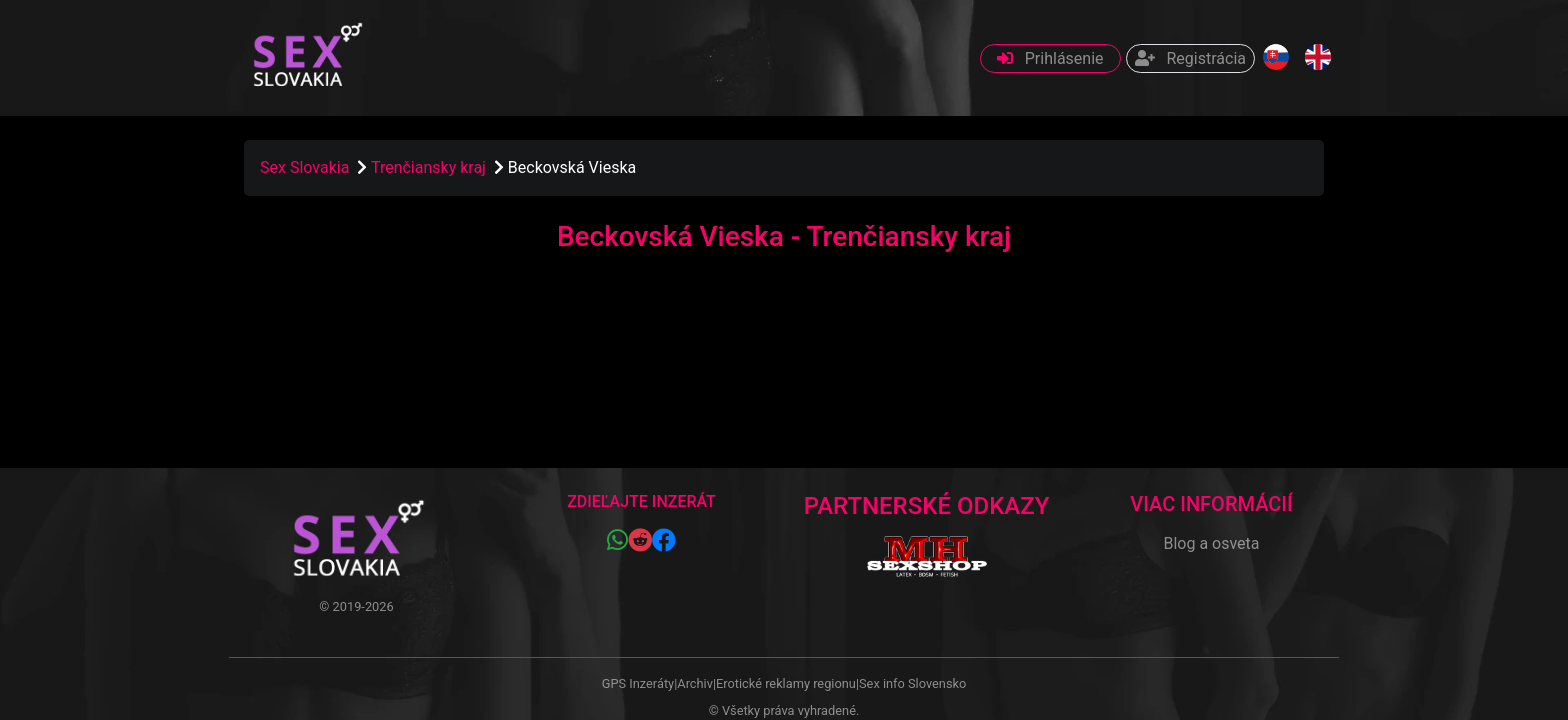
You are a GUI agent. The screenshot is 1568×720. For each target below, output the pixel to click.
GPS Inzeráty (638, 683)
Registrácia (1190, 58)
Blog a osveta (1211, 543)
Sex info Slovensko (912, 683)
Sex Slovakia (304, 167)
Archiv (695, 683)
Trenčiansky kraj (430, 167)
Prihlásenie (1050, 58)
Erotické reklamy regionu (786, 683)
